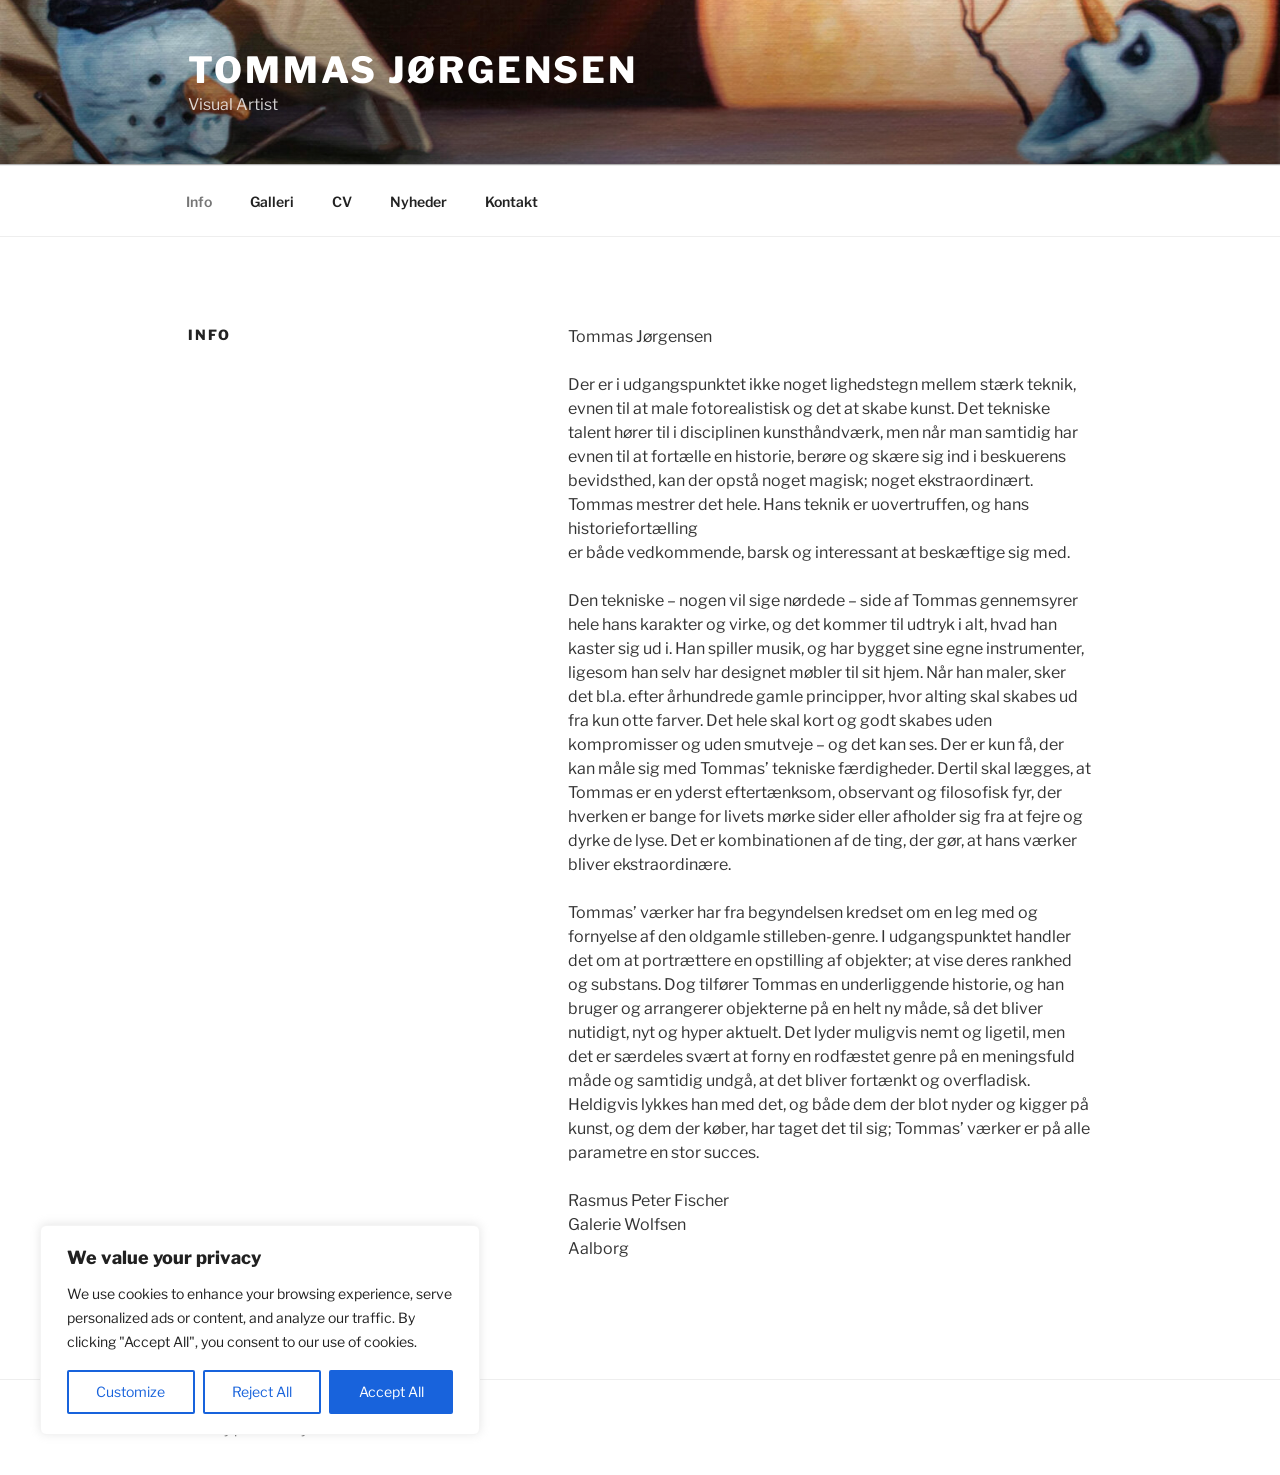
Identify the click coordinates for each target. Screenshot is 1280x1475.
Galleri (272, 201)
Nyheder (418, 201)
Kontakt (511, 201)
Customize (130, 1391)
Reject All (262, 1391)
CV (342, 201)
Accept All (391, 1391)
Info (199, 201)
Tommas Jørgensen (413, 70)
